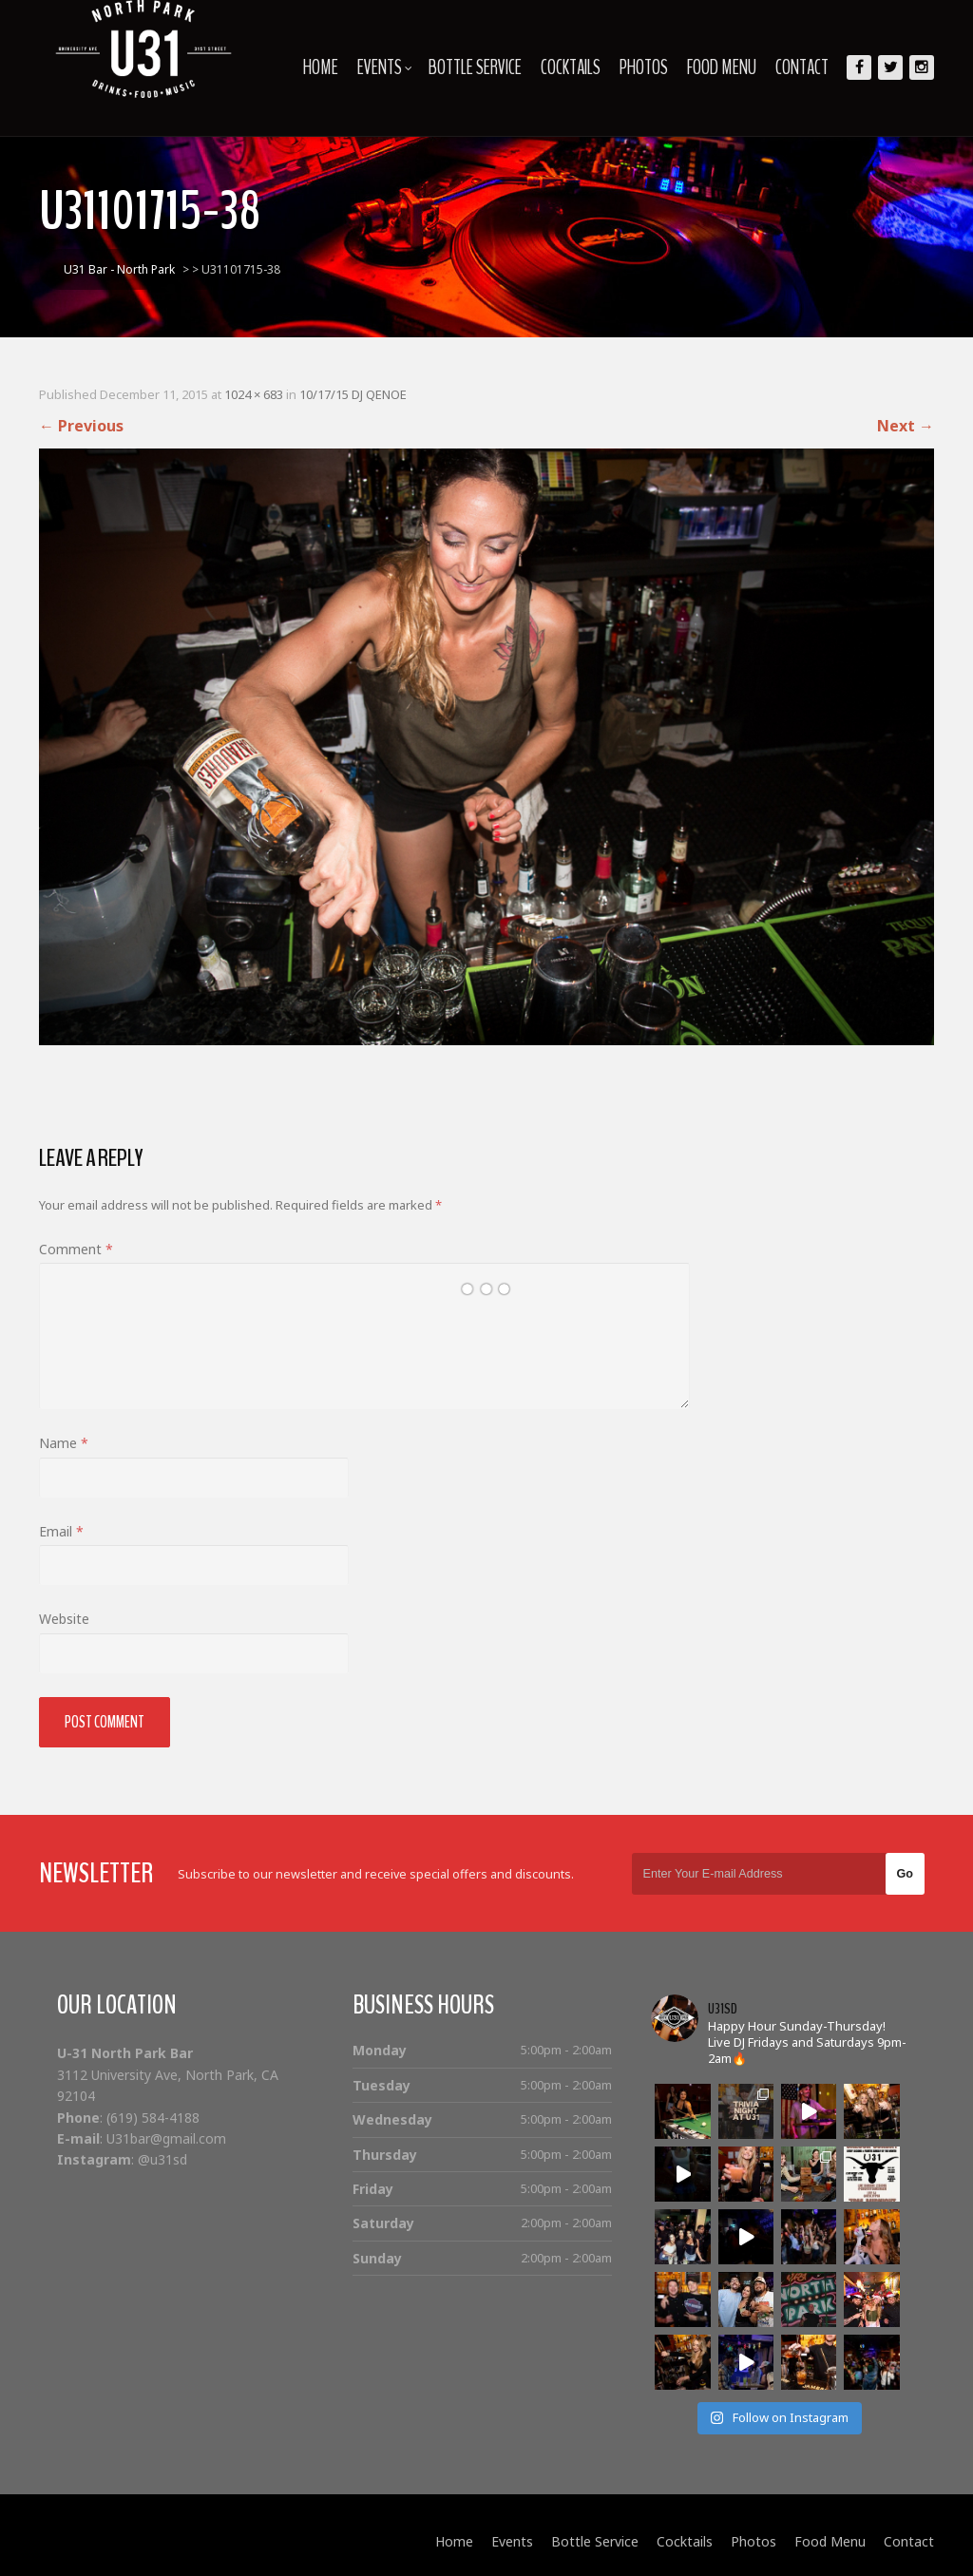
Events (384, 67)
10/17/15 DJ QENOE (353, 394)
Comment (76, 1249)
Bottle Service (475, 67)
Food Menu (721, 67)
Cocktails (571, 67)
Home (320, 67)
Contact (802, 67)
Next (905, 425)
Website (64, 1619)
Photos (644, 67)
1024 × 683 (253, 394)
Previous (81, 425)
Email (61, 1531)
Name (63, 1443)
